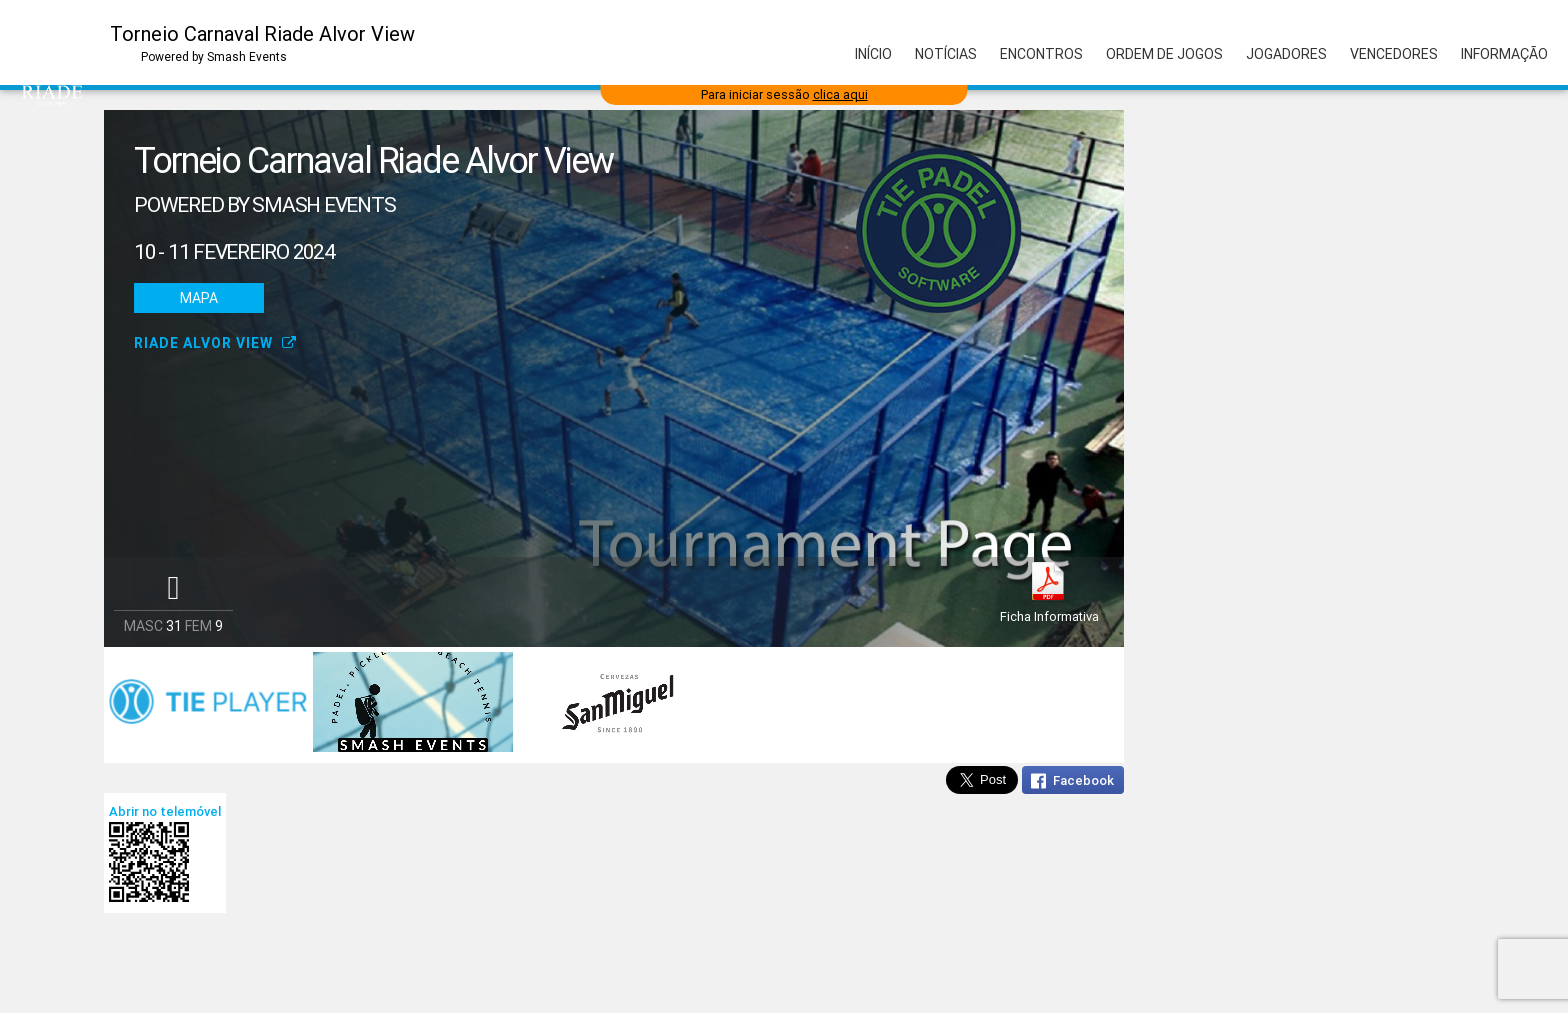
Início (873, 54)
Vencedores (1394, 54)
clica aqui (840, 94)
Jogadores (1286, 54)
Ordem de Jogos (1164, 54)
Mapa (199, 298)
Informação (1504, 54)
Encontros (1041, 54)
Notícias (946, 54)
